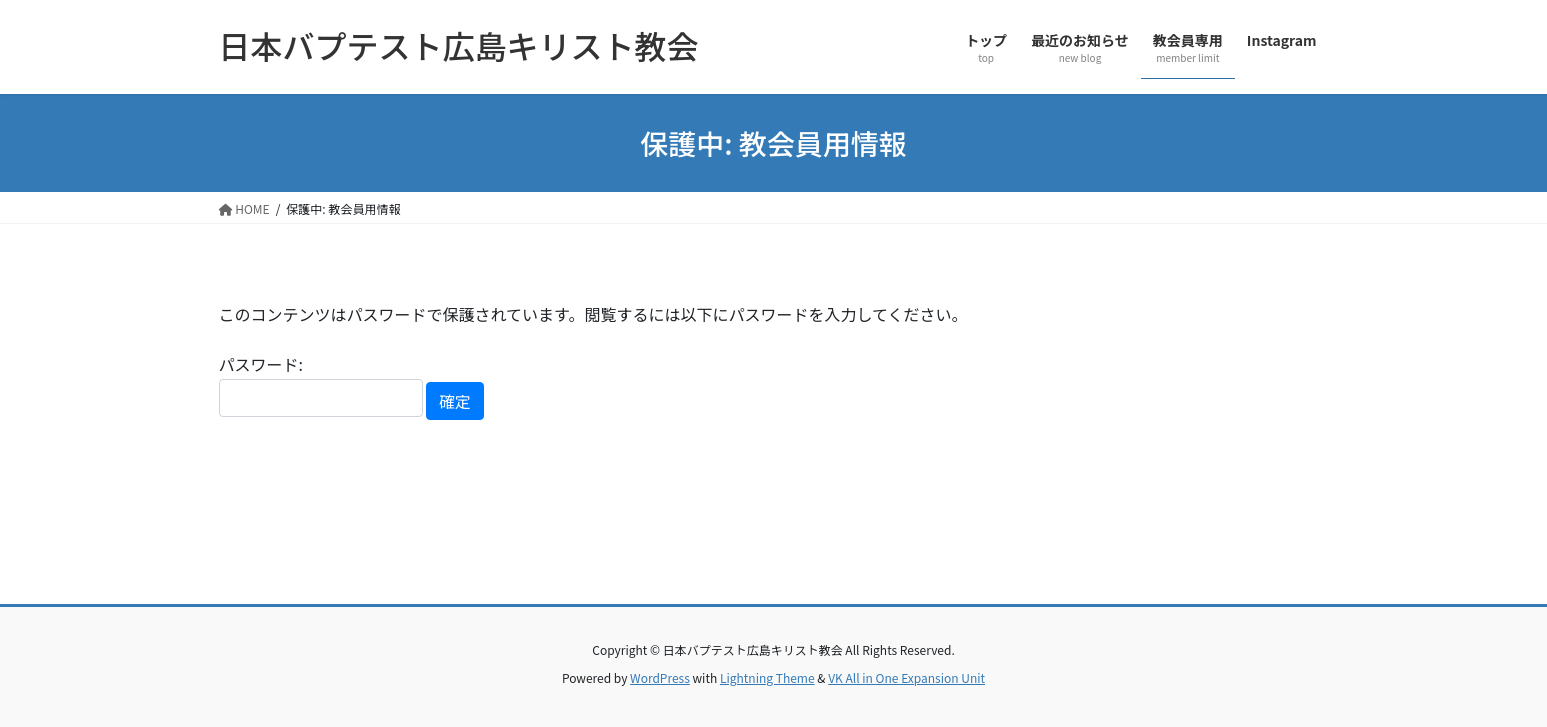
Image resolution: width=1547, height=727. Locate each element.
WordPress (660, 677)
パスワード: (321, 384)
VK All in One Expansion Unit (906, 677)
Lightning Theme (767, 677)
